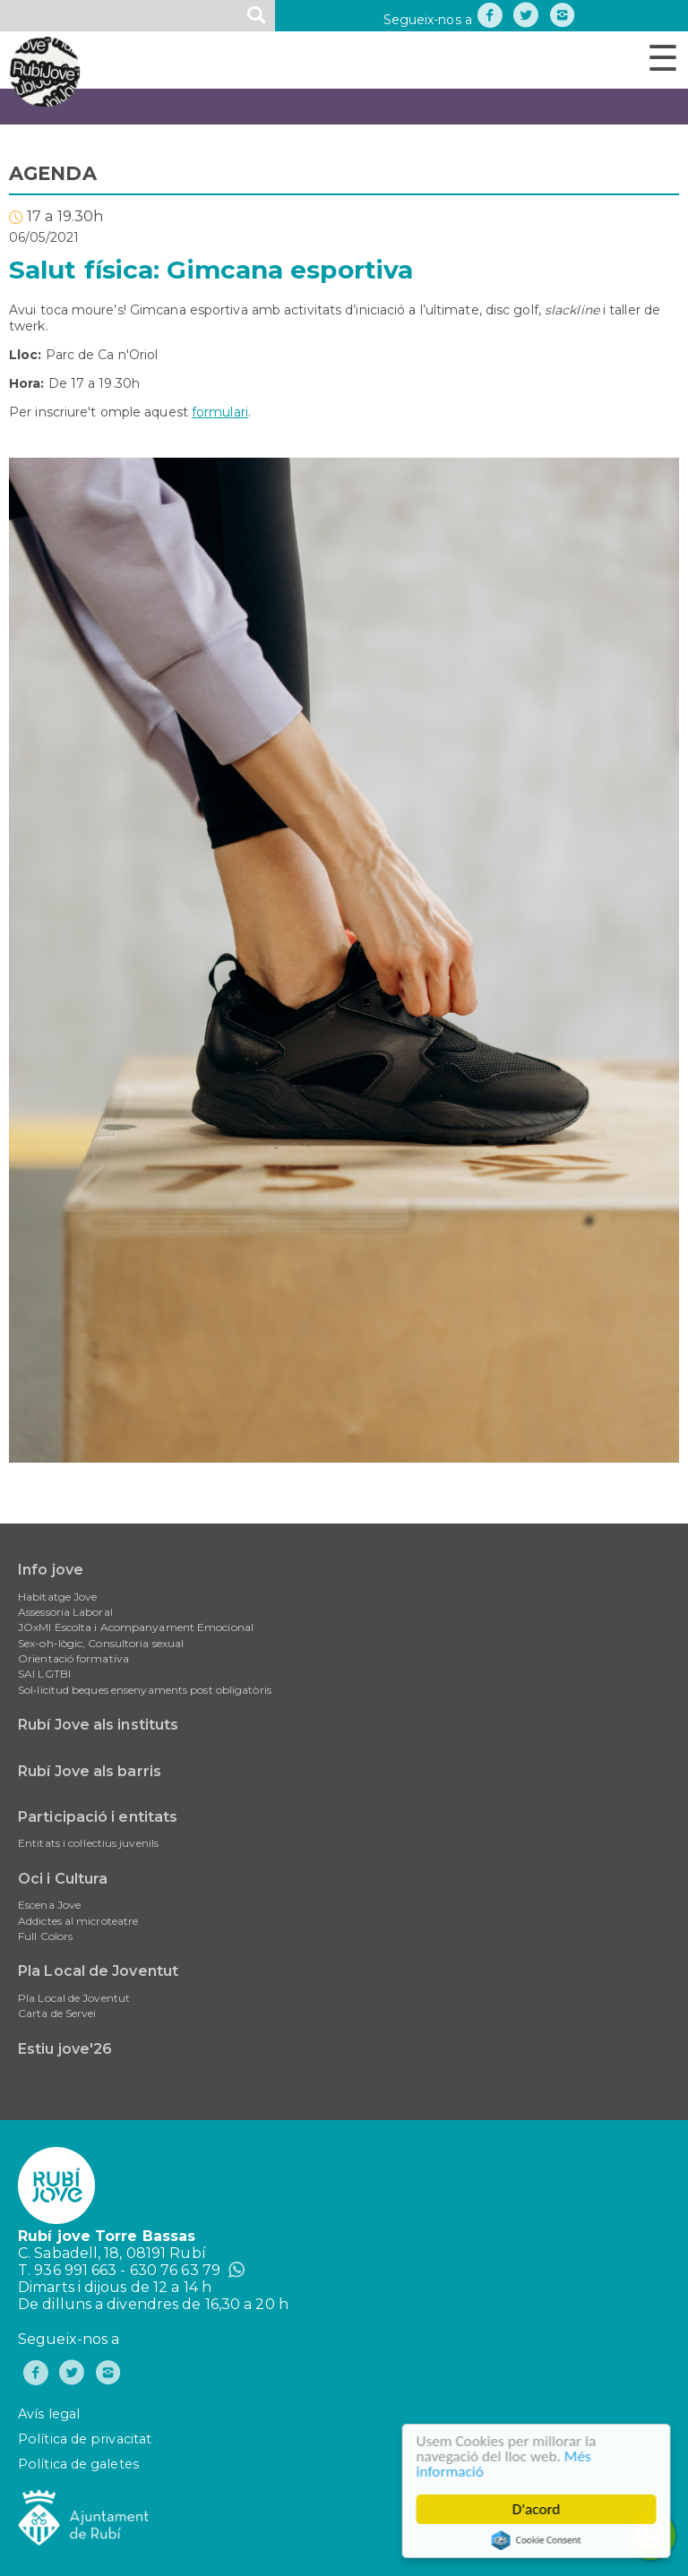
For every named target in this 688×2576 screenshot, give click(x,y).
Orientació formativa (73, 1658)
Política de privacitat (84, 2439)
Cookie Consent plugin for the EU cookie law (538, 2540)
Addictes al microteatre (78, 1921)
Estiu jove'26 (65, 2048)
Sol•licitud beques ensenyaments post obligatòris (144, 1689)
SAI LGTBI (44, 1673)
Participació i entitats (97, 1816)
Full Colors (45, 1936)
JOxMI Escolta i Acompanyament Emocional (136, 1627)
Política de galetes (78, 2464)
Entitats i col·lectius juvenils (88, 1843)
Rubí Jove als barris (89, 1771)
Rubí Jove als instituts (98, 1724)
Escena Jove (49, 1904)
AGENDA (53, 173)
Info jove (50, 1569)
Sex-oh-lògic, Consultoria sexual (101, 1643)
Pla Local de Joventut (98, 1970)
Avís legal (49, 2414)
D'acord (538, 2509)
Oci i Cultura (63, 1878)
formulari (220, 412)
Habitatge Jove (57, 1596)
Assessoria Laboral (65, 1612)
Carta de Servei (57, 2013)
